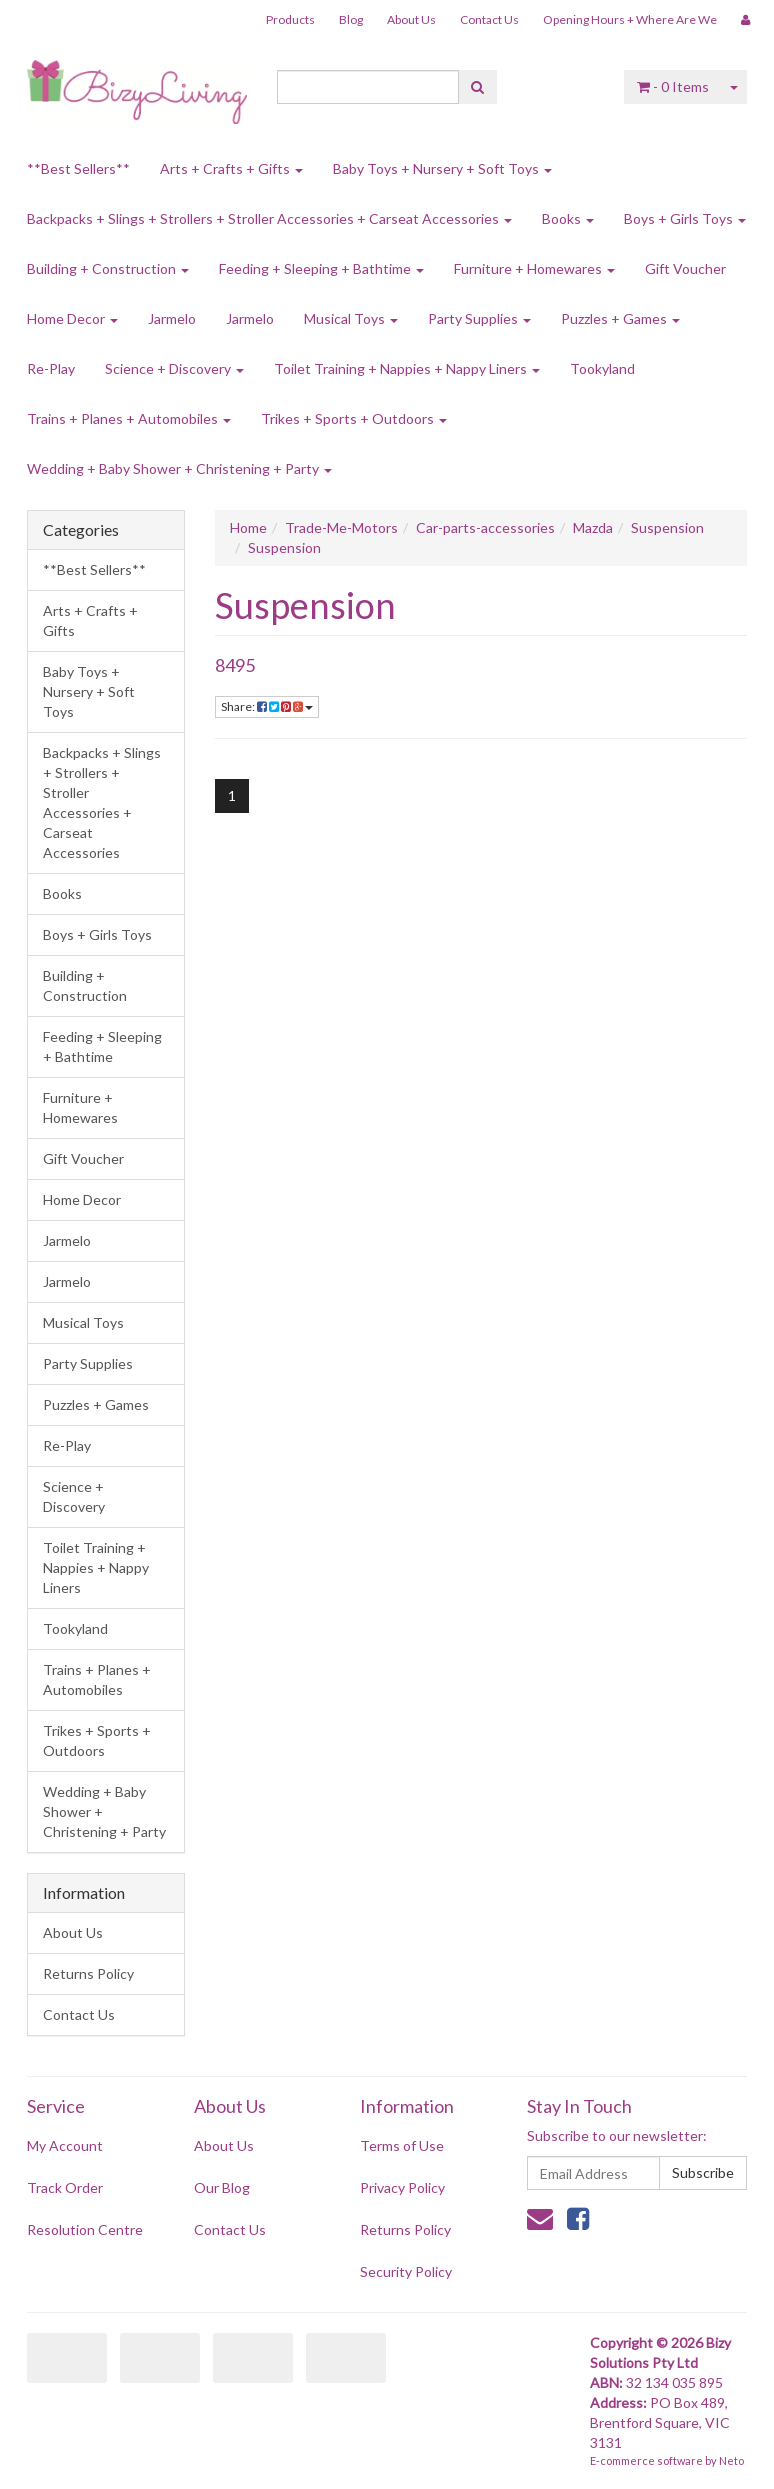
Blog (351, 19)
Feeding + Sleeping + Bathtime (321, 268)
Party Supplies (479, 318)
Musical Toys (351, 318)
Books (568, 218)
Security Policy (406, 2271)
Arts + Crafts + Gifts (231, 168)
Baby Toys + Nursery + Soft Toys (442, 168)
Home (248, 527)
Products (290, 19)
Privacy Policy (402, 2187)
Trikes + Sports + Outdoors (354, 418)
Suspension (667, 527)
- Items (673, 86)
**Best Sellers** (78, 168)
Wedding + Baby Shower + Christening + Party (179, 468)
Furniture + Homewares (534, 268)
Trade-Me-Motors (341, 527)
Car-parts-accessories (485, 527)
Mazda (593, 527)
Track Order (65, 2187)
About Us (411, 19)
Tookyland (602, 368)
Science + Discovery (174, 368)
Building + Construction (108, 268)
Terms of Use (402, 2145)
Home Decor (72, 318)
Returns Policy (88, 1973)
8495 (235, 665)
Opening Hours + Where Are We (630, 19)
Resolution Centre (85, 2229)
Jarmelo (172, 318)
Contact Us (489, 19)
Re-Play (51, 368)
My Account (65, 2145)
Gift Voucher (685, 268)
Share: (267, 706)
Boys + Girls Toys (685, 218)
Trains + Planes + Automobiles (129, 418)
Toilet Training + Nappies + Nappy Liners (407, 368)
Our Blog (222, 2187)
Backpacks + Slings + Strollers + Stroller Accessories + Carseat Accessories (269, 218)
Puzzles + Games (620, 318)
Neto (731, 2460)
